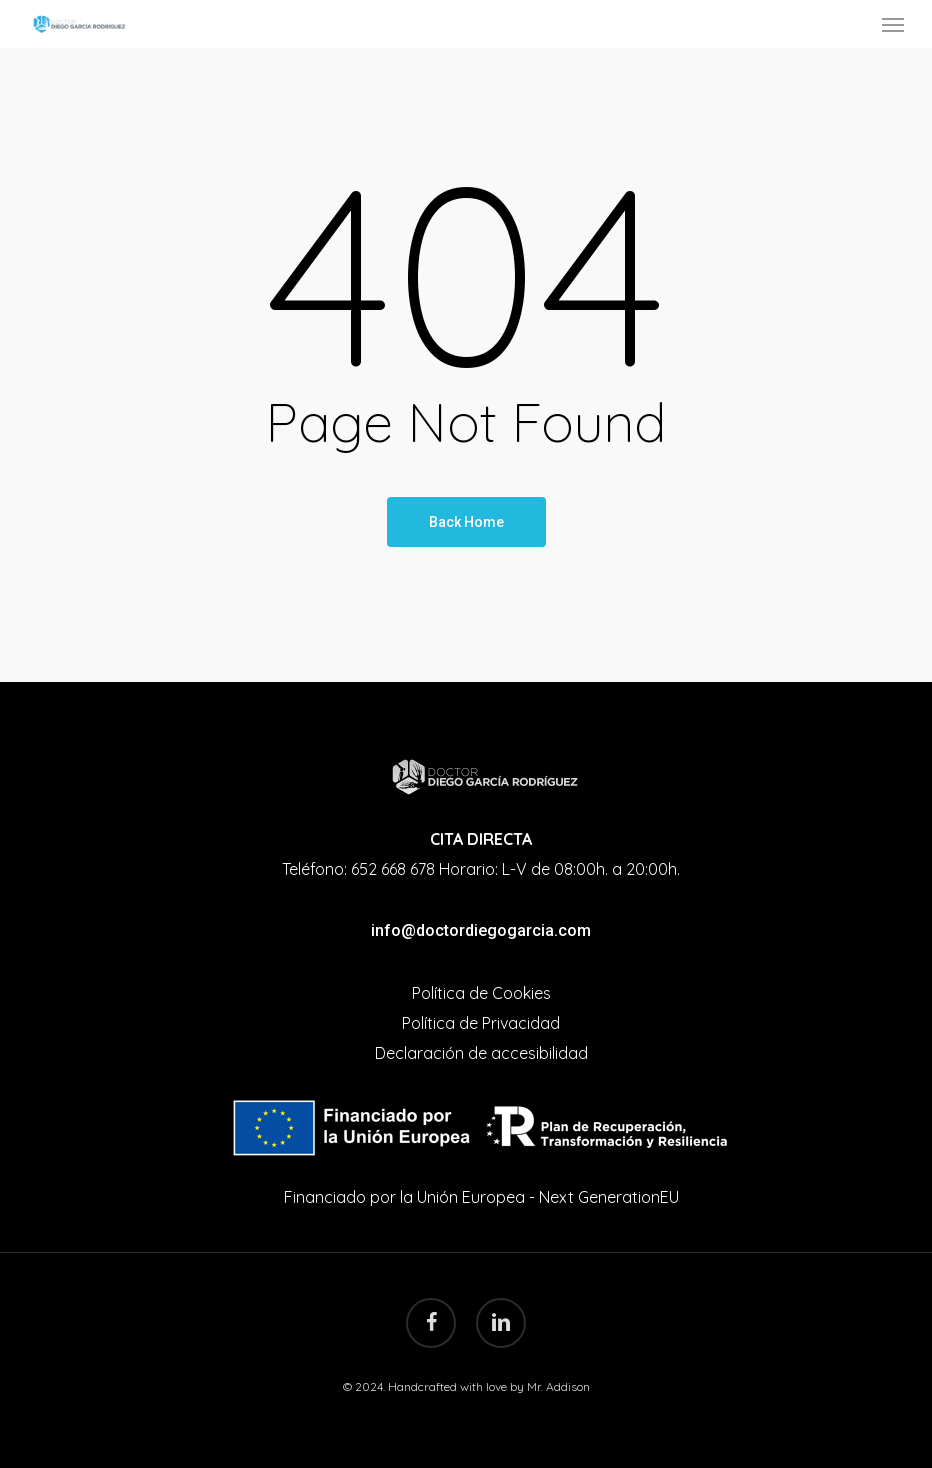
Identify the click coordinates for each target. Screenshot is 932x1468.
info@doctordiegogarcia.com (481, 930)
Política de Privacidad (481, 1023)
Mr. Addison (558, 1386)
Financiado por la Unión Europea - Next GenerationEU (481, 1197)
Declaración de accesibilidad (481, 1053)
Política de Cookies (481, 993)
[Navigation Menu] (893, 24)
